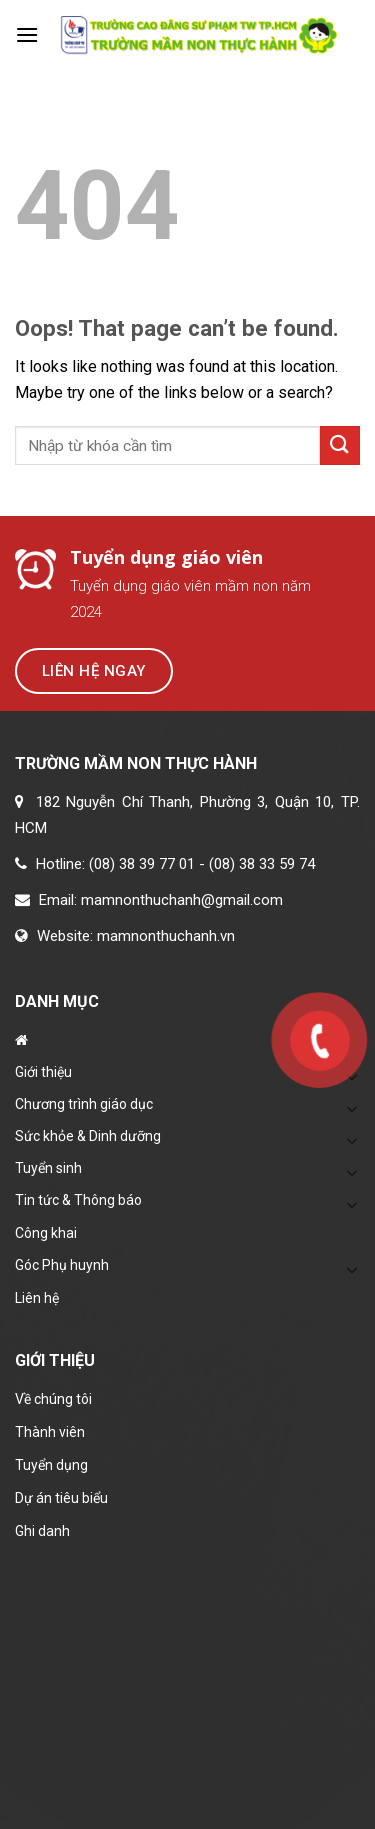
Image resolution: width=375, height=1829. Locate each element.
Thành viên (50, 1432)
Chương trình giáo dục (84, 1104)
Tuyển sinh (48, 1168)
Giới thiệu (43, 1072)
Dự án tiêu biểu (61, 1498)
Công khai (46, 1233)
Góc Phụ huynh (62, 1265)
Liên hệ (37, 1298)
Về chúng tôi (53, 1399)
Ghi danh (42, 1531)
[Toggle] (352, 1140)
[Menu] (27, 34)
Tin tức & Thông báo (78, 1200)
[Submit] (340, 445)
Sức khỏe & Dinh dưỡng (88, 1136)
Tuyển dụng (51, 1465)
